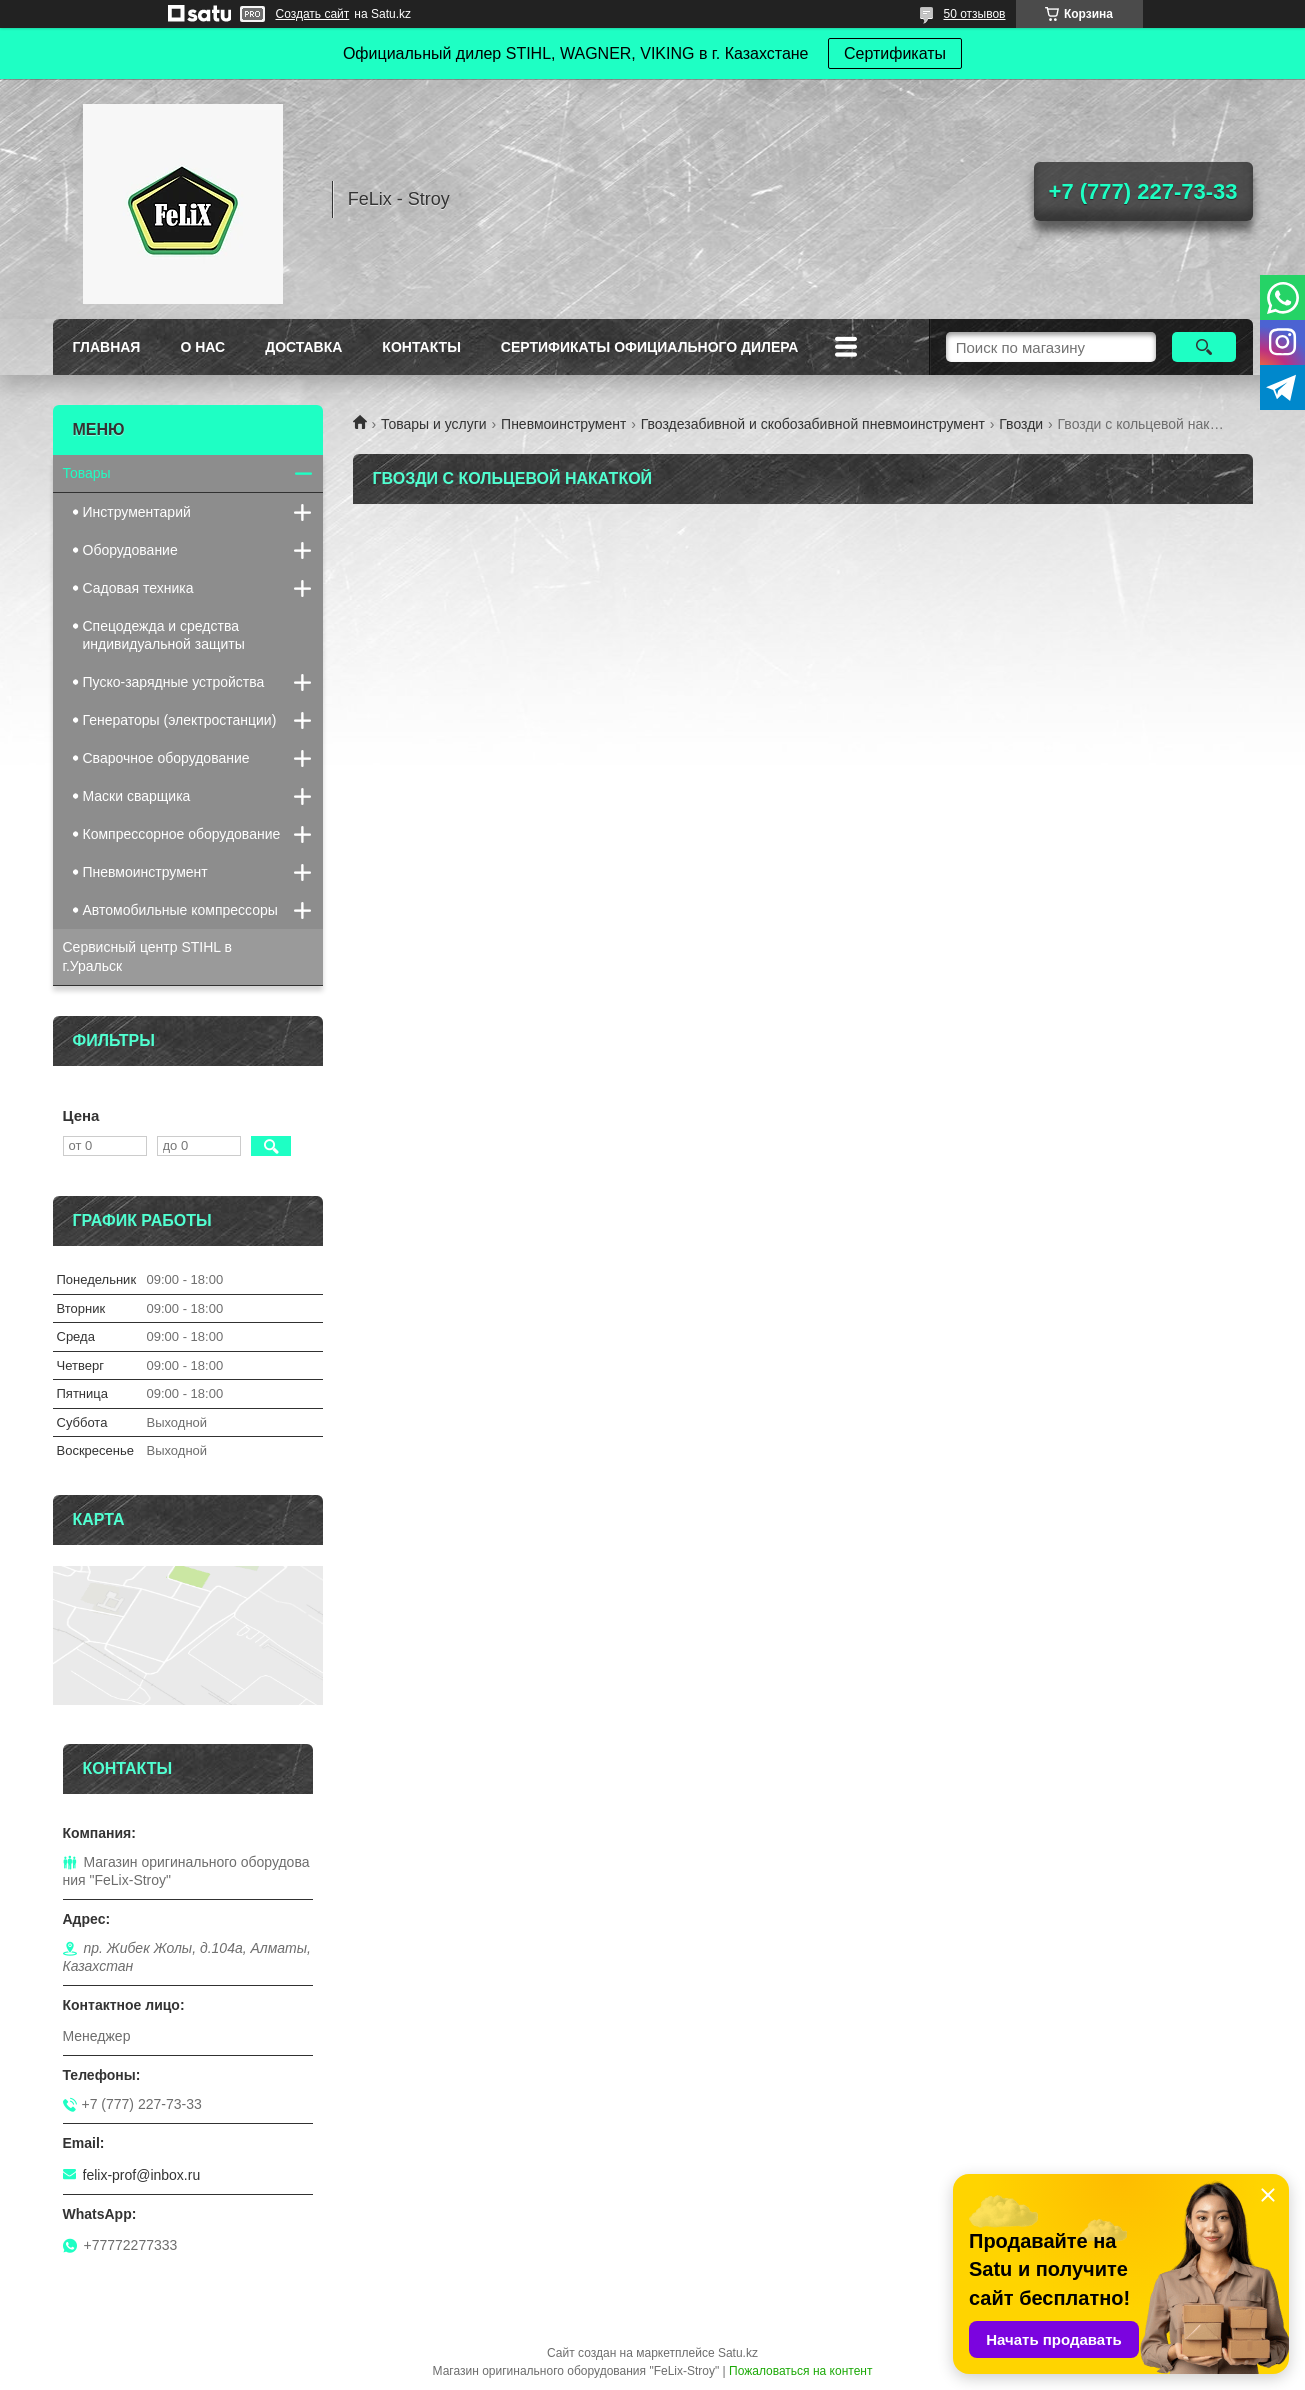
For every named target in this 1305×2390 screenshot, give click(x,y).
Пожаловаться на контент (800, 2371)
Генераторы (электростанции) (180, 720)
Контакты (421, 347)
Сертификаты (895, 53)
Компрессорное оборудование (182, 834)
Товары (87, 473)
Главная (107, 347)
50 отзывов (974, 14)
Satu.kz (738, 2353)
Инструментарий (137, 512)
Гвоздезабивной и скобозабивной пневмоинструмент (813, 424)
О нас (202, 347)
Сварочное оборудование (166, 758)
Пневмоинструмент (563, 424)
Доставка (303, 347)
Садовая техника (138, 588)
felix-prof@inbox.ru (142, 2175)
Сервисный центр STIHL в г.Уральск (147, 956)
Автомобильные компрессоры (180, 910)
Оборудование (130, 550)
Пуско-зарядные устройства (174, 682)
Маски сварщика (137, 796)
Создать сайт (313, 14)
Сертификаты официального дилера (650, 347)
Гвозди (1021, 424)
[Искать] (1204, 347)
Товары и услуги (434, 424)
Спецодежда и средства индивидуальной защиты (164, 635)
